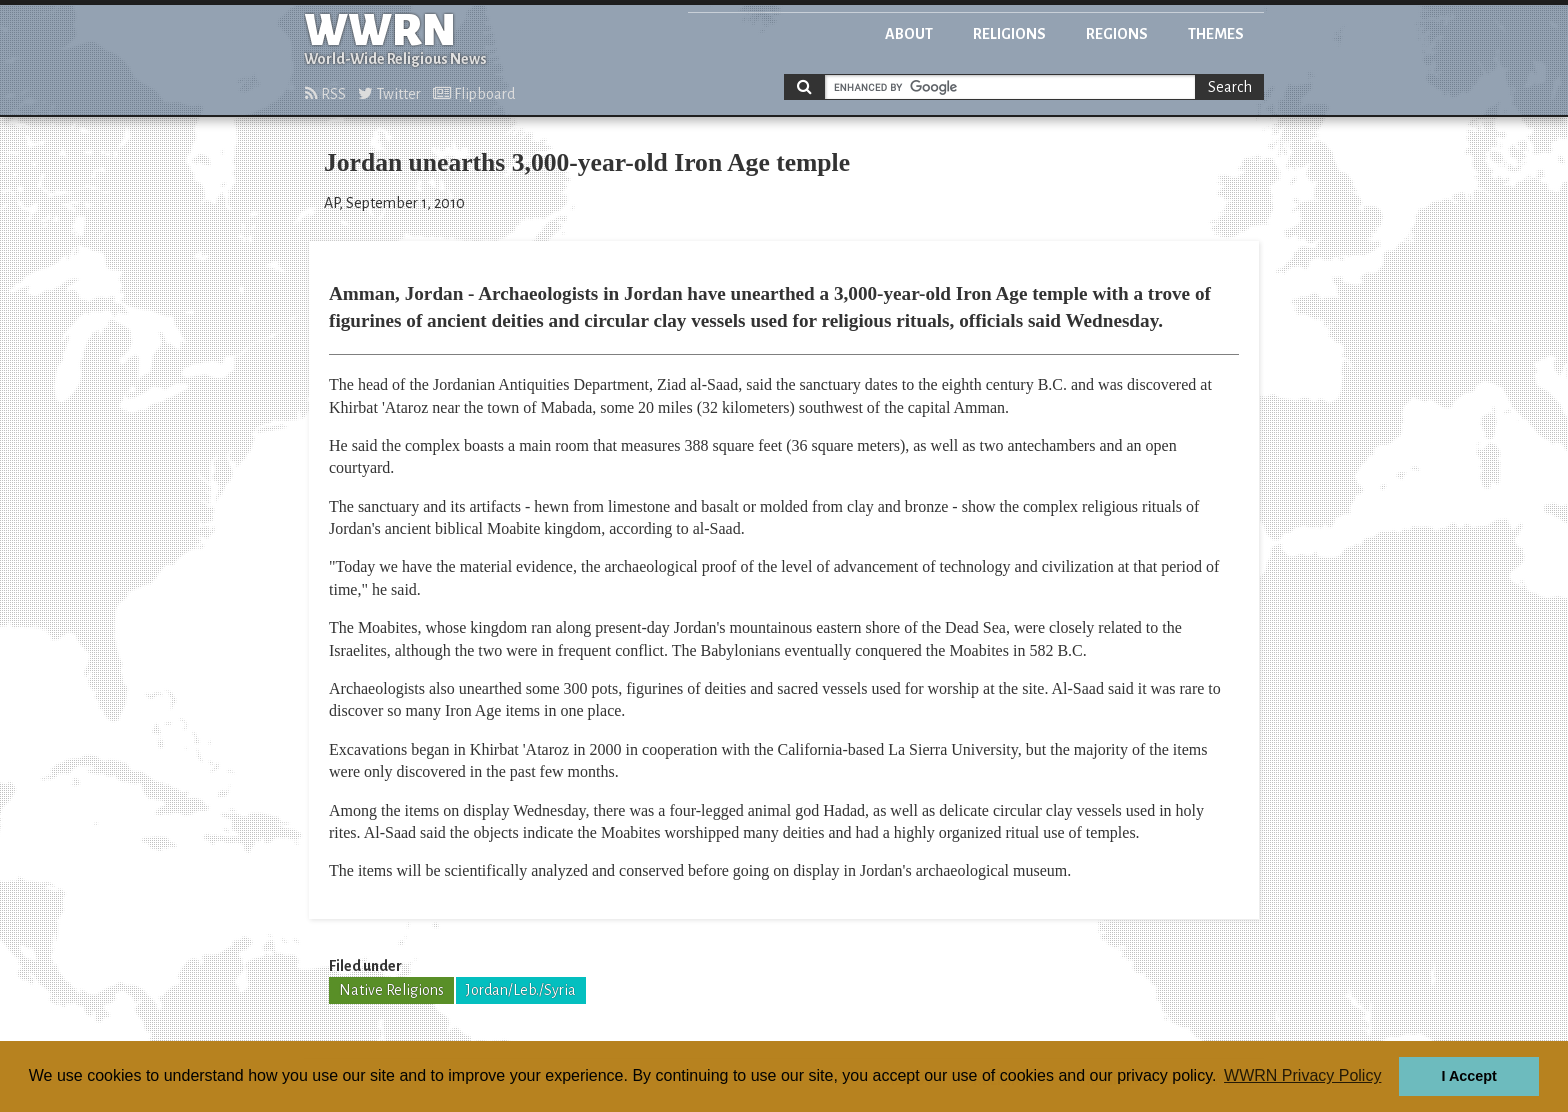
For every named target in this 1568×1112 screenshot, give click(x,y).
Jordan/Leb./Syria (521, 990)
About (909, 34)
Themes (1216, 34)
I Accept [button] (1468, 1076)
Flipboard (474, 94)
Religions (1009, 34)
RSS (325, 94)
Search (1230, 87)
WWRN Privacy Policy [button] (1302, 1075)
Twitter (389, 94)
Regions (1117, 34)
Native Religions (391, 990)
